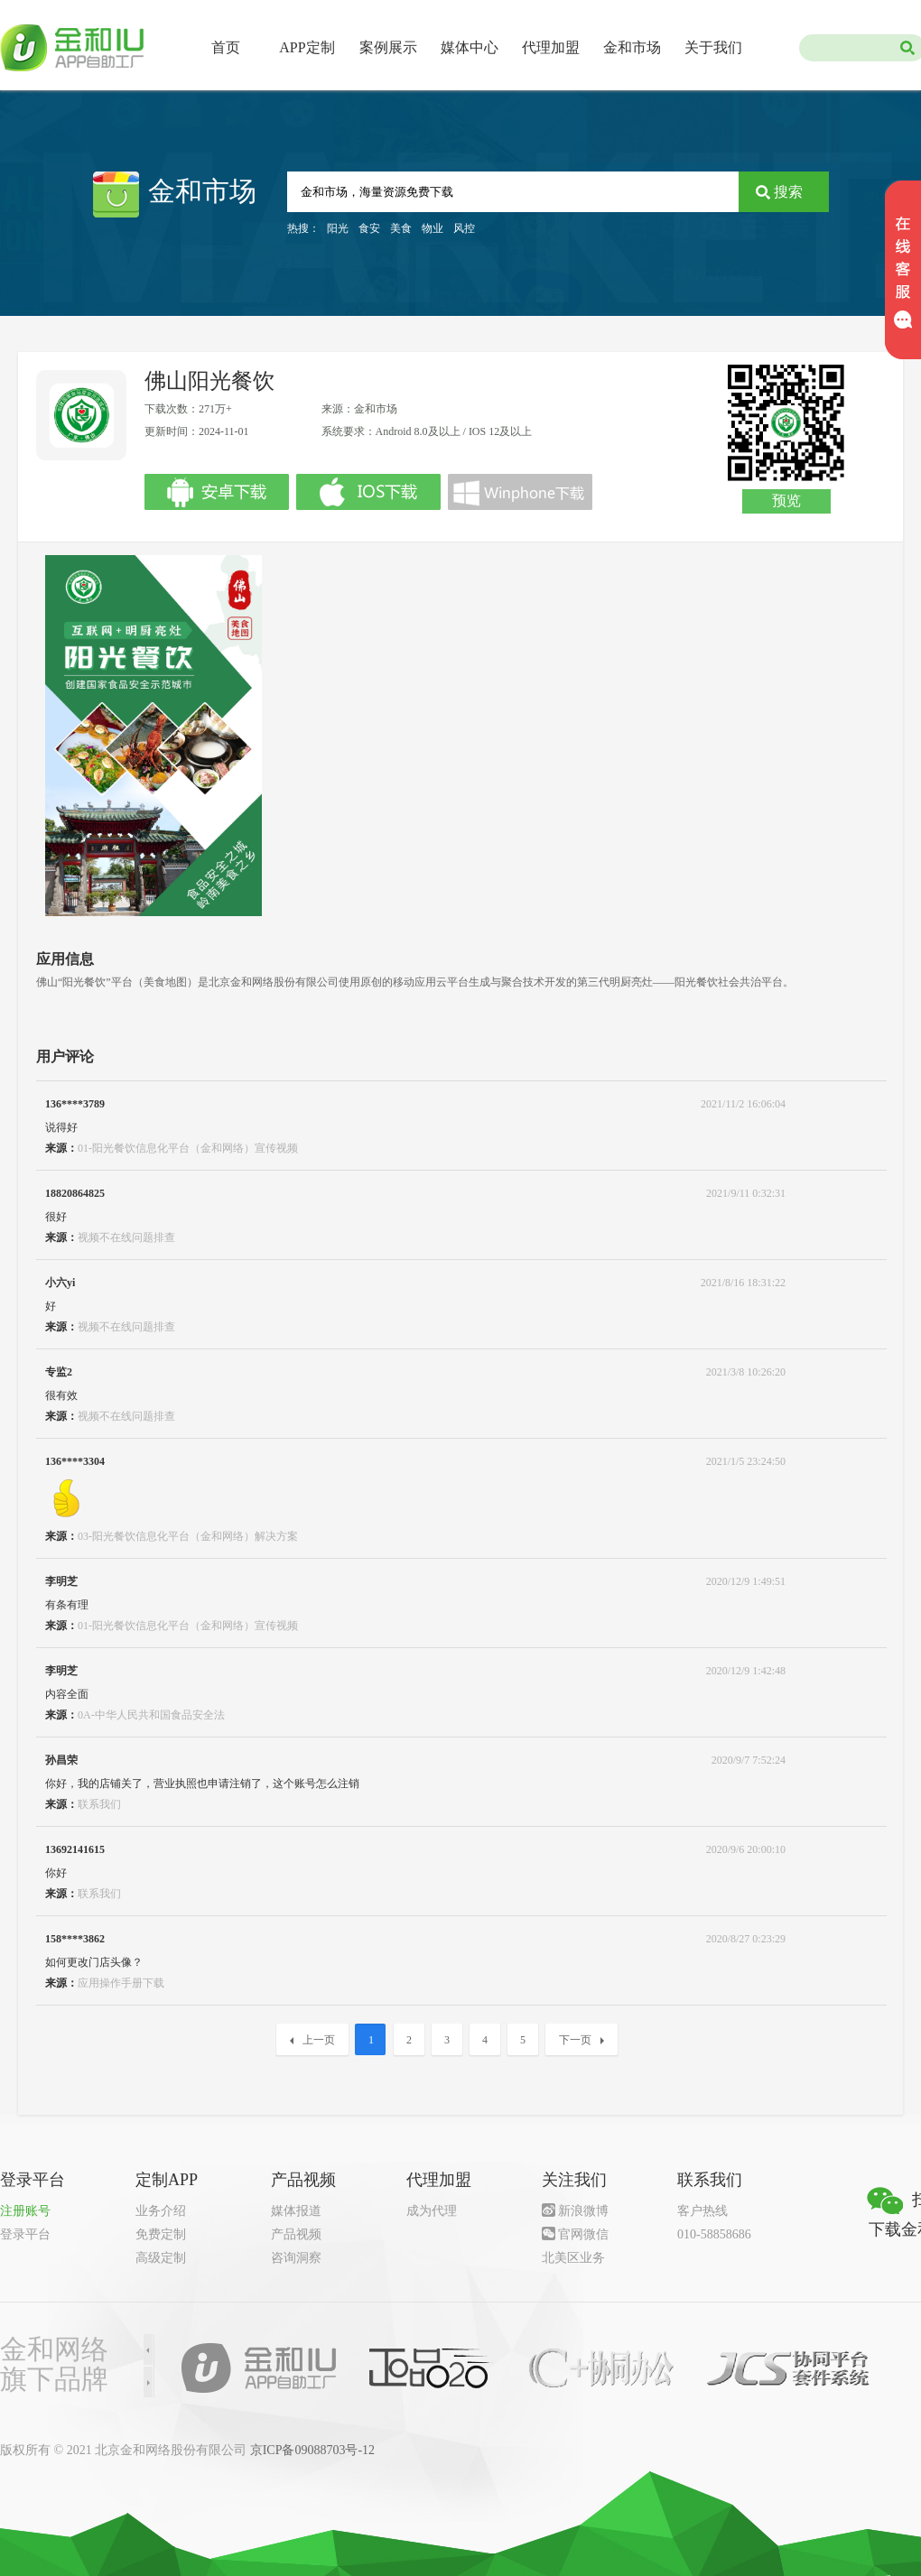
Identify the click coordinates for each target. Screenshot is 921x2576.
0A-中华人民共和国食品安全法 (151, 1715)
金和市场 (632, 47)
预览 (786, 500)
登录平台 (25, 2234)
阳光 (338, 228)
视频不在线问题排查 (126, 1237)
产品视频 (296, 2234)
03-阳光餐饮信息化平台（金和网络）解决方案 (188, 1536)
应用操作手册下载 (121, 1983)
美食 (401, 228)
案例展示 (388, 47)
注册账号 (25, 2211)
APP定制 (306, 47)
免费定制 (160, 2234)
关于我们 (713, 47)
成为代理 (431, 2211)
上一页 (312, 2040)
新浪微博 (583, 2211)
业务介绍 (160, 2211)
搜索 (788, 191)
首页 (225, 47)
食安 (369, 228)
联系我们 (99, 1804)
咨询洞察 (296, 2258)
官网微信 (583, 2234)
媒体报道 (296, 2211)
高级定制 (160, 2258)
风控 (464, 228)
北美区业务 (573, 2258)
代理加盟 (551, 47)
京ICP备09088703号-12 (312, 2450)
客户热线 (702, 2211)
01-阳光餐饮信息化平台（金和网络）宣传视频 (188, 1148)
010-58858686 (714, 2234)
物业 (432, 228)
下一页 (581, 2040)
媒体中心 (469, 47)
